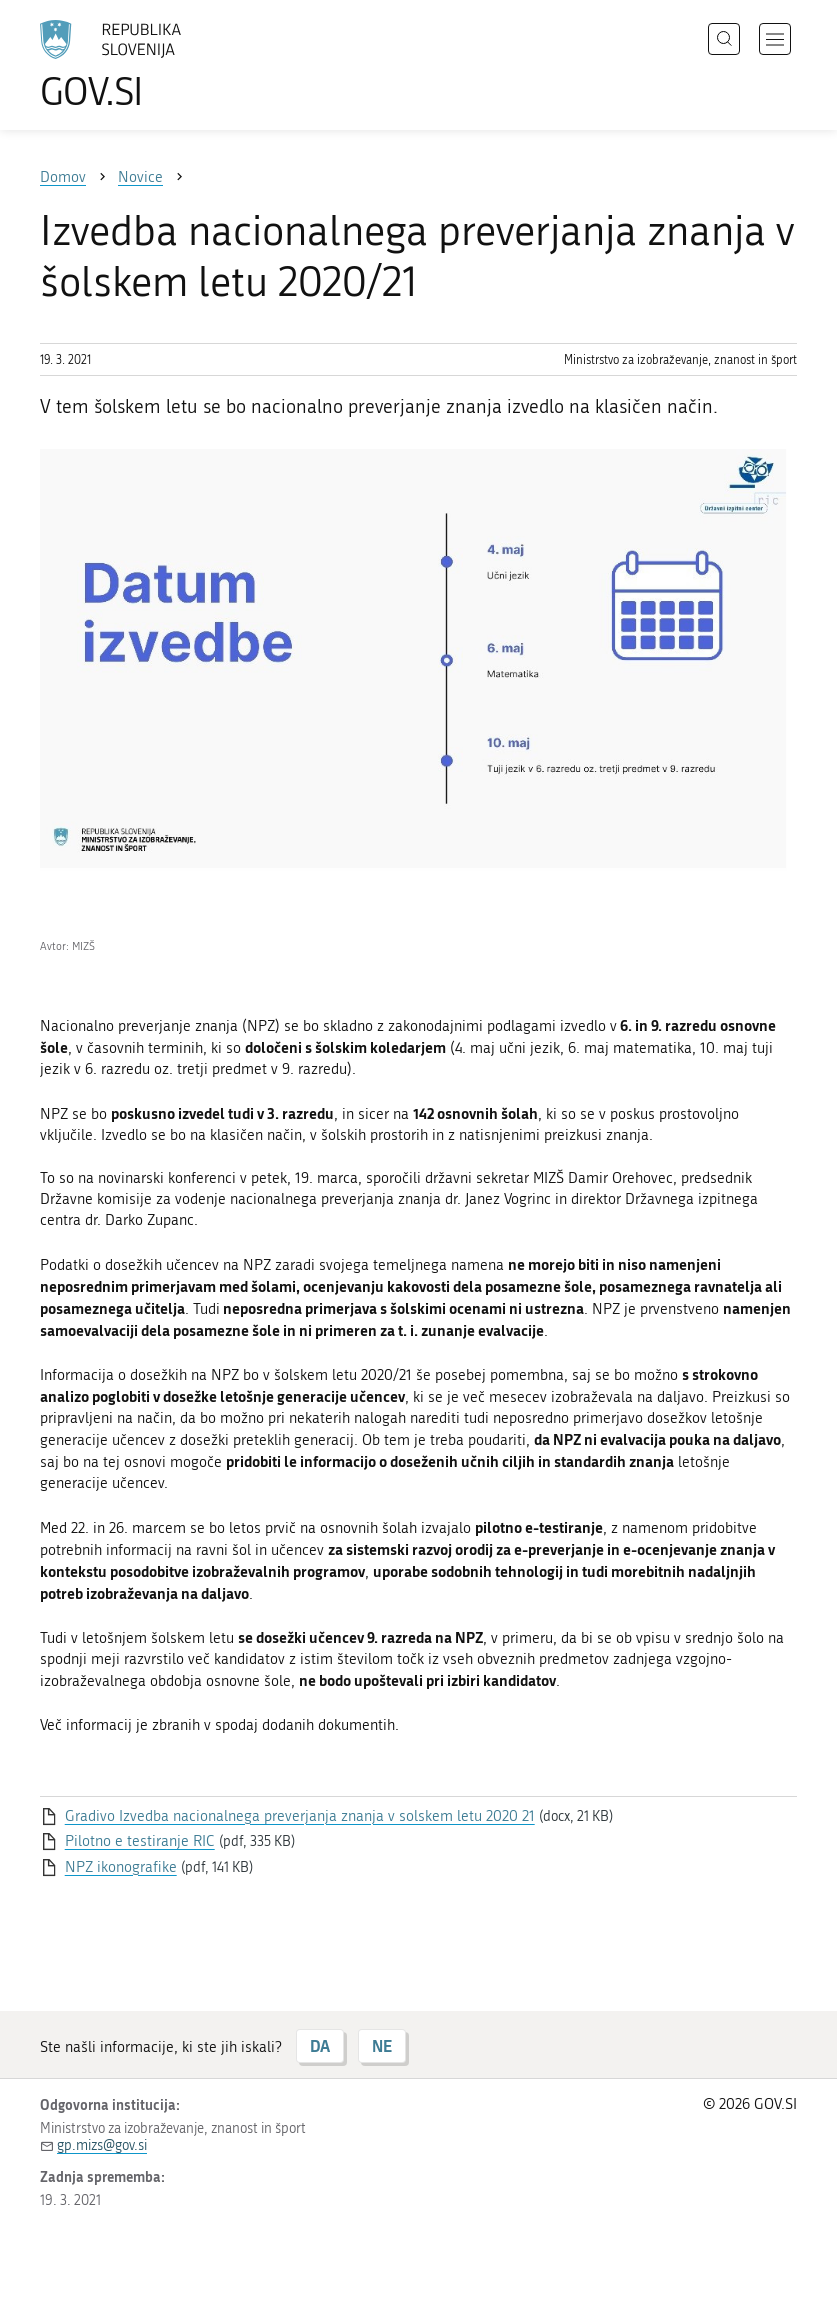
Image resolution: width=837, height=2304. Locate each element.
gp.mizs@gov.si (102, 2145)
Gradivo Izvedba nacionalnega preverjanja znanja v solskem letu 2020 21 (300, 1816)
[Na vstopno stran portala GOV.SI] (140, 65)
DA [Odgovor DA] (320, 2045)
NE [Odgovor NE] (382, 2045)
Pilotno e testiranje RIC (140, 1841)
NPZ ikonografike (121, 1867)
